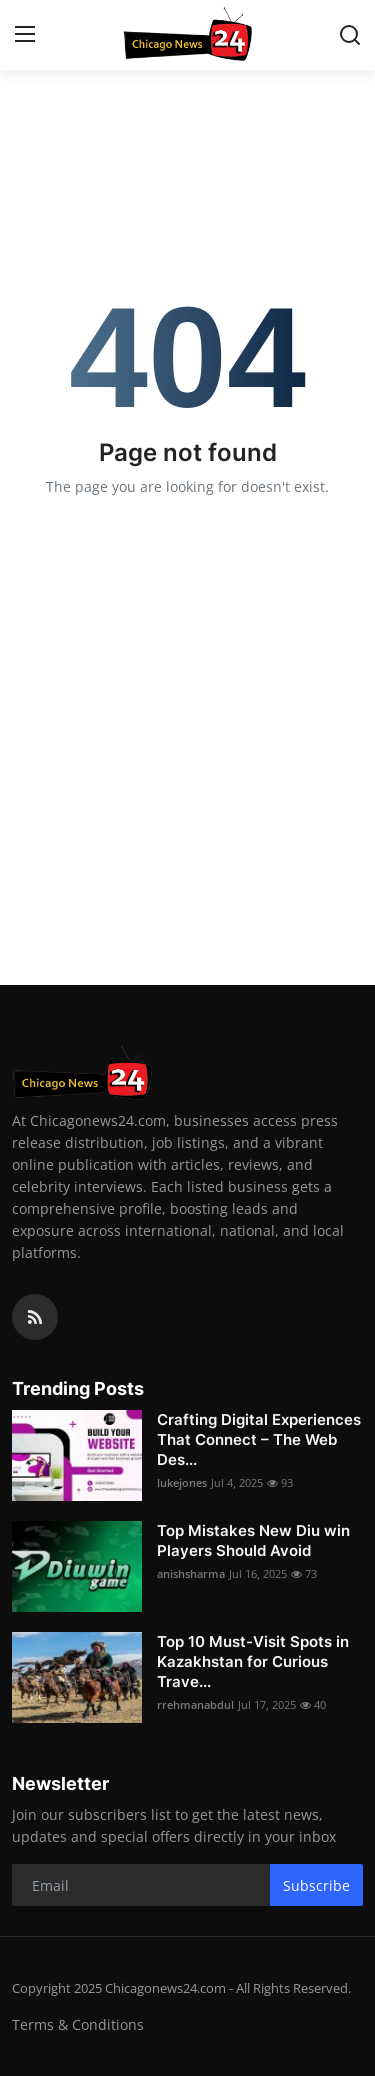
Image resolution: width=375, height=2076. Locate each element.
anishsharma (191, 1573)
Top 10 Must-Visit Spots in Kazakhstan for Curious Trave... (253, 1661)
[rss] (35, 1317)
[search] (350, 35)
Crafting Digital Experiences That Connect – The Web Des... (259, 1439)
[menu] (25, 35)
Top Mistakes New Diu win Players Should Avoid (253, 1540)
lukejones (182, 1482)
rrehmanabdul (195, 1704)
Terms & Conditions (78, 2024)
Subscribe (316, 1885)
